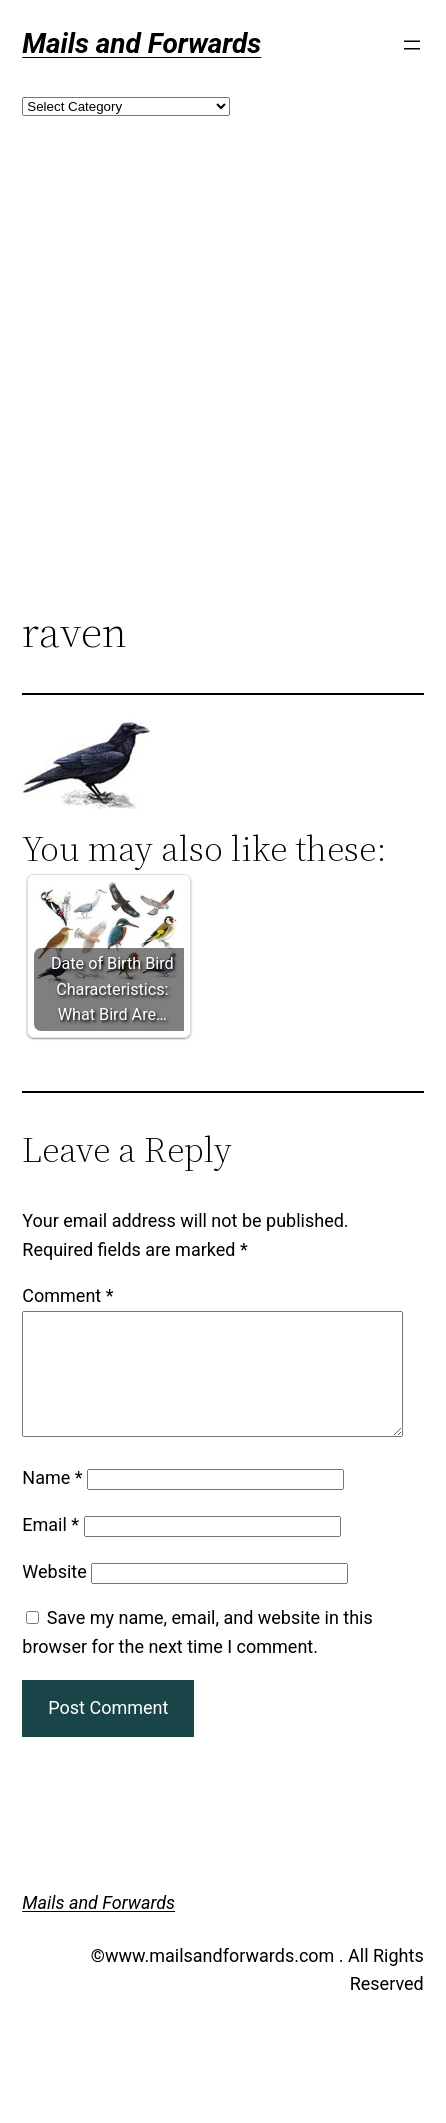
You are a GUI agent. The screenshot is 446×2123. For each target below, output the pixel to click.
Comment (67, 1295)
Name (52, 1501)
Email (50, 1548)
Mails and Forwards (141, 43)
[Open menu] (412, 45)
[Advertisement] (187, 395)
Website (54, 1595)
